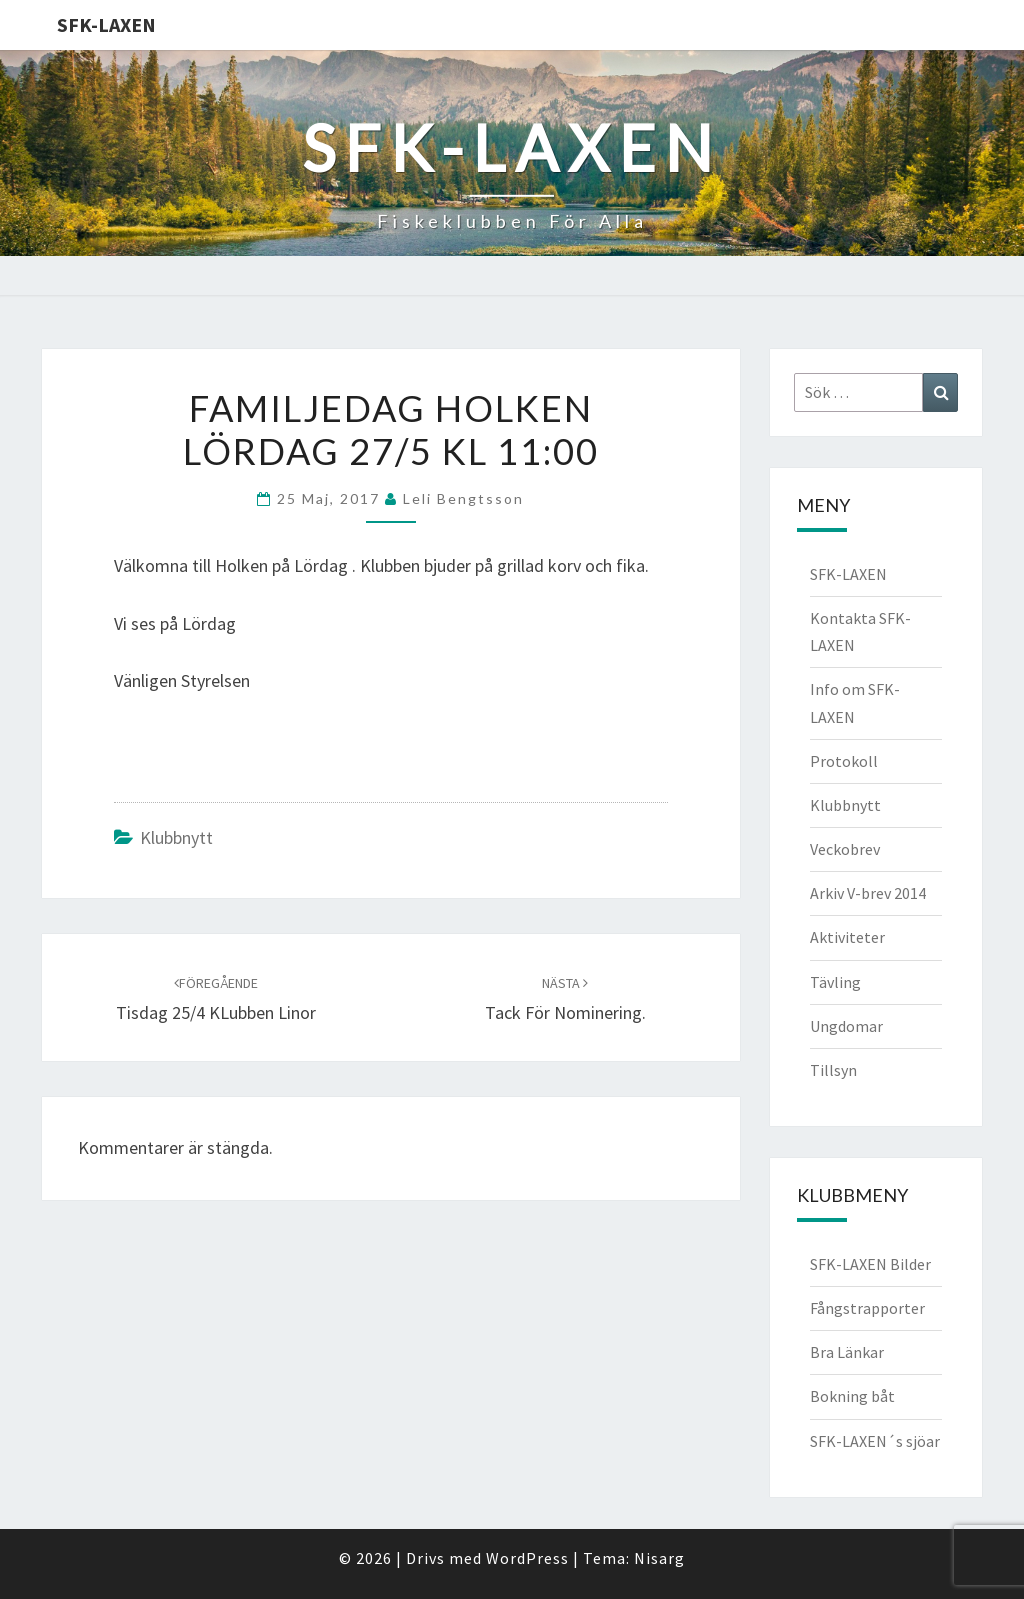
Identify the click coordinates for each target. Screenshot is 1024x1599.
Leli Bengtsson (463, 498)
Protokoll (844, 761)
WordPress (527, 1558)
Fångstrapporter (867, 1308)
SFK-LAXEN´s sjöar (875, 1441)
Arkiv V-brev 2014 (868, 893)
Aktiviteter (847, 937)
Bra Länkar (847, 1352)
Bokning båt (852, 1396)
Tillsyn (833, 1070)
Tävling (835, 982)
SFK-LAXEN (106, 24)
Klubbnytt (176, 837)
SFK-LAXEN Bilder (870, 1264)
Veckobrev (845, 849)
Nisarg (659, 1558)
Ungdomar (846, 1026)
